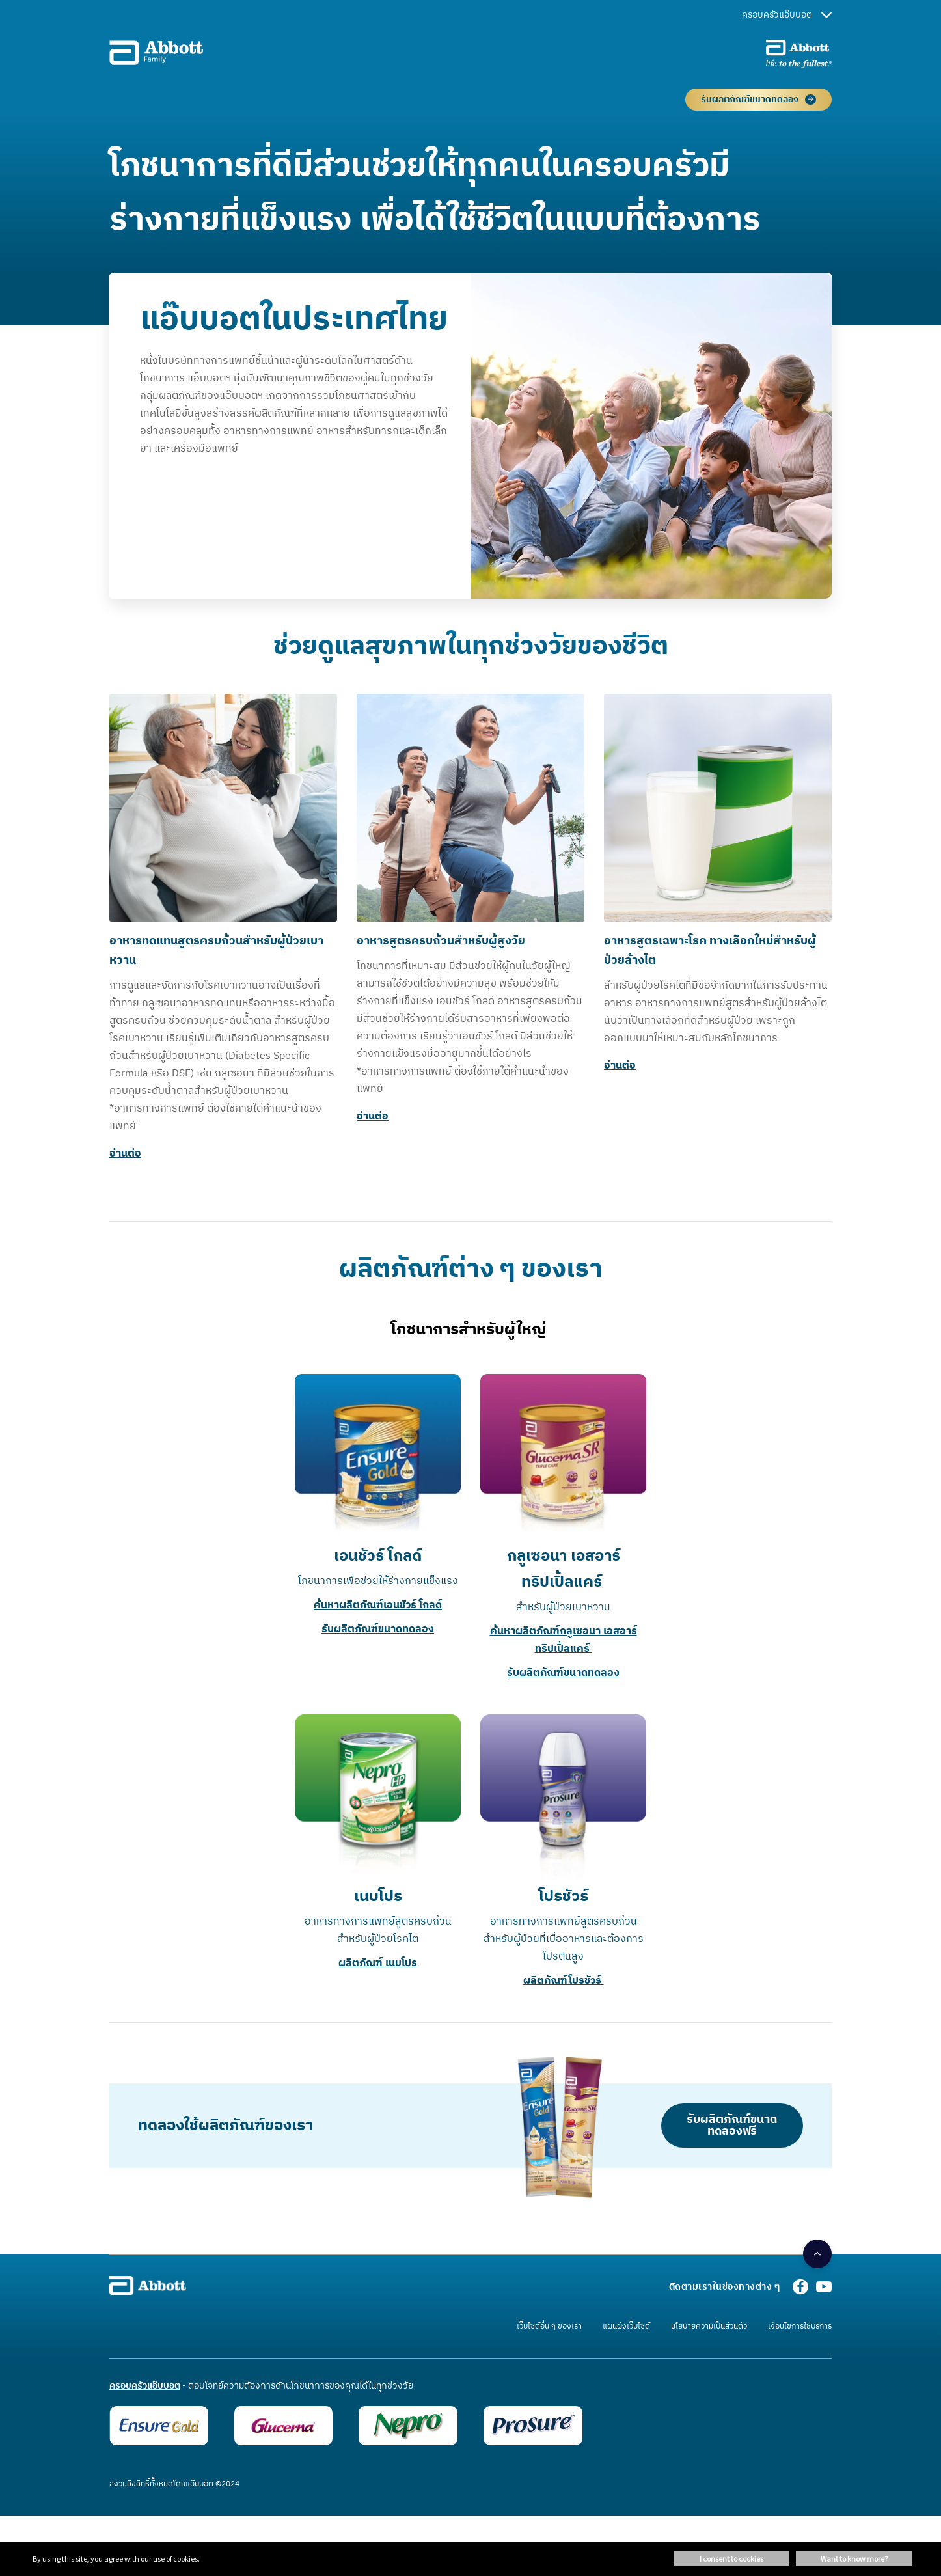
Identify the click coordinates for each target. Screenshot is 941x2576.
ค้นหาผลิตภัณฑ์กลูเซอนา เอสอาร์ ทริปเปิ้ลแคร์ (563, 1640)
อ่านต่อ (125, 1153)
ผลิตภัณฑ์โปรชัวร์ (563, 1981)
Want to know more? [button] (854, 2559)
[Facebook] (800, 2290)
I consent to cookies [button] (731, 2559)
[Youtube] (824, 2290)
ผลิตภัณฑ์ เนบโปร (377, 1963)
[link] (698, 2328)
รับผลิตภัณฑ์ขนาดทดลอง (377, 1629)
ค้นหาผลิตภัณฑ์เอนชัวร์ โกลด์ (378, 1605)
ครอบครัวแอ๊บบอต (787, 14)
